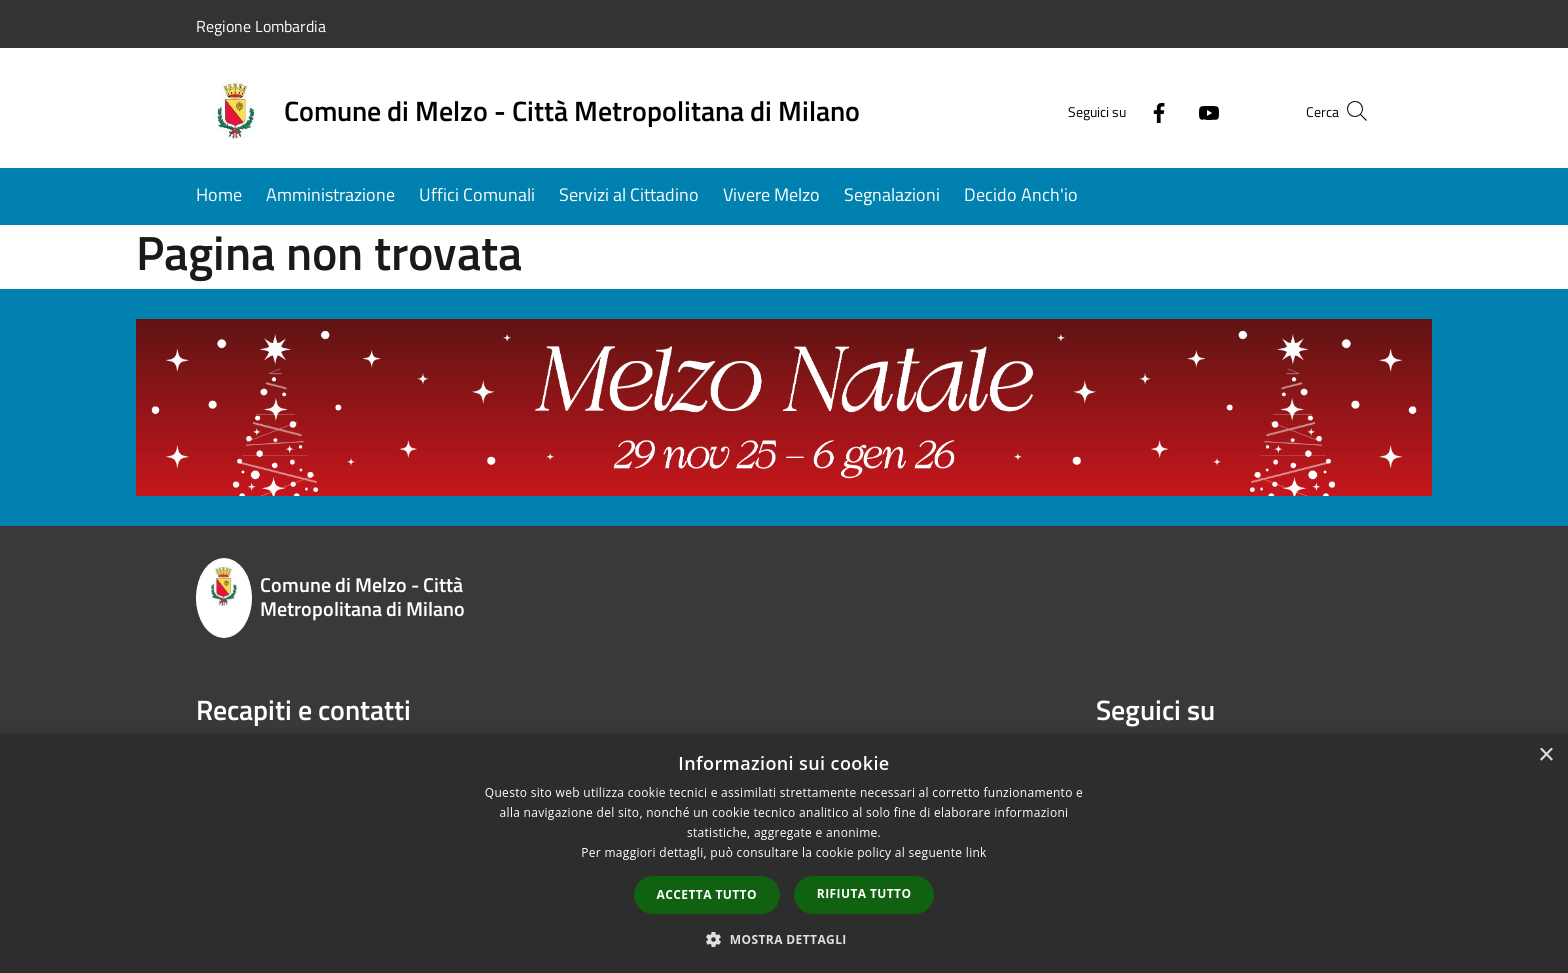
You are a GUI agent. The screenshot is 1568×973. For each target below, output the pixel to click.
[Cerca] (1348, 111)
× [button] (1545, 755)
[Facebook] (1120, 110)
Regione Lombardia (261, 26)
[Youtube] (1170, 110)
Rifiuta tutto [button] (864, 893)
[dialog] (784, 853)
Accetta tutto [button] (707, 894)
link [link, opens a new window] (976, 852)
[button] (784, 939)
